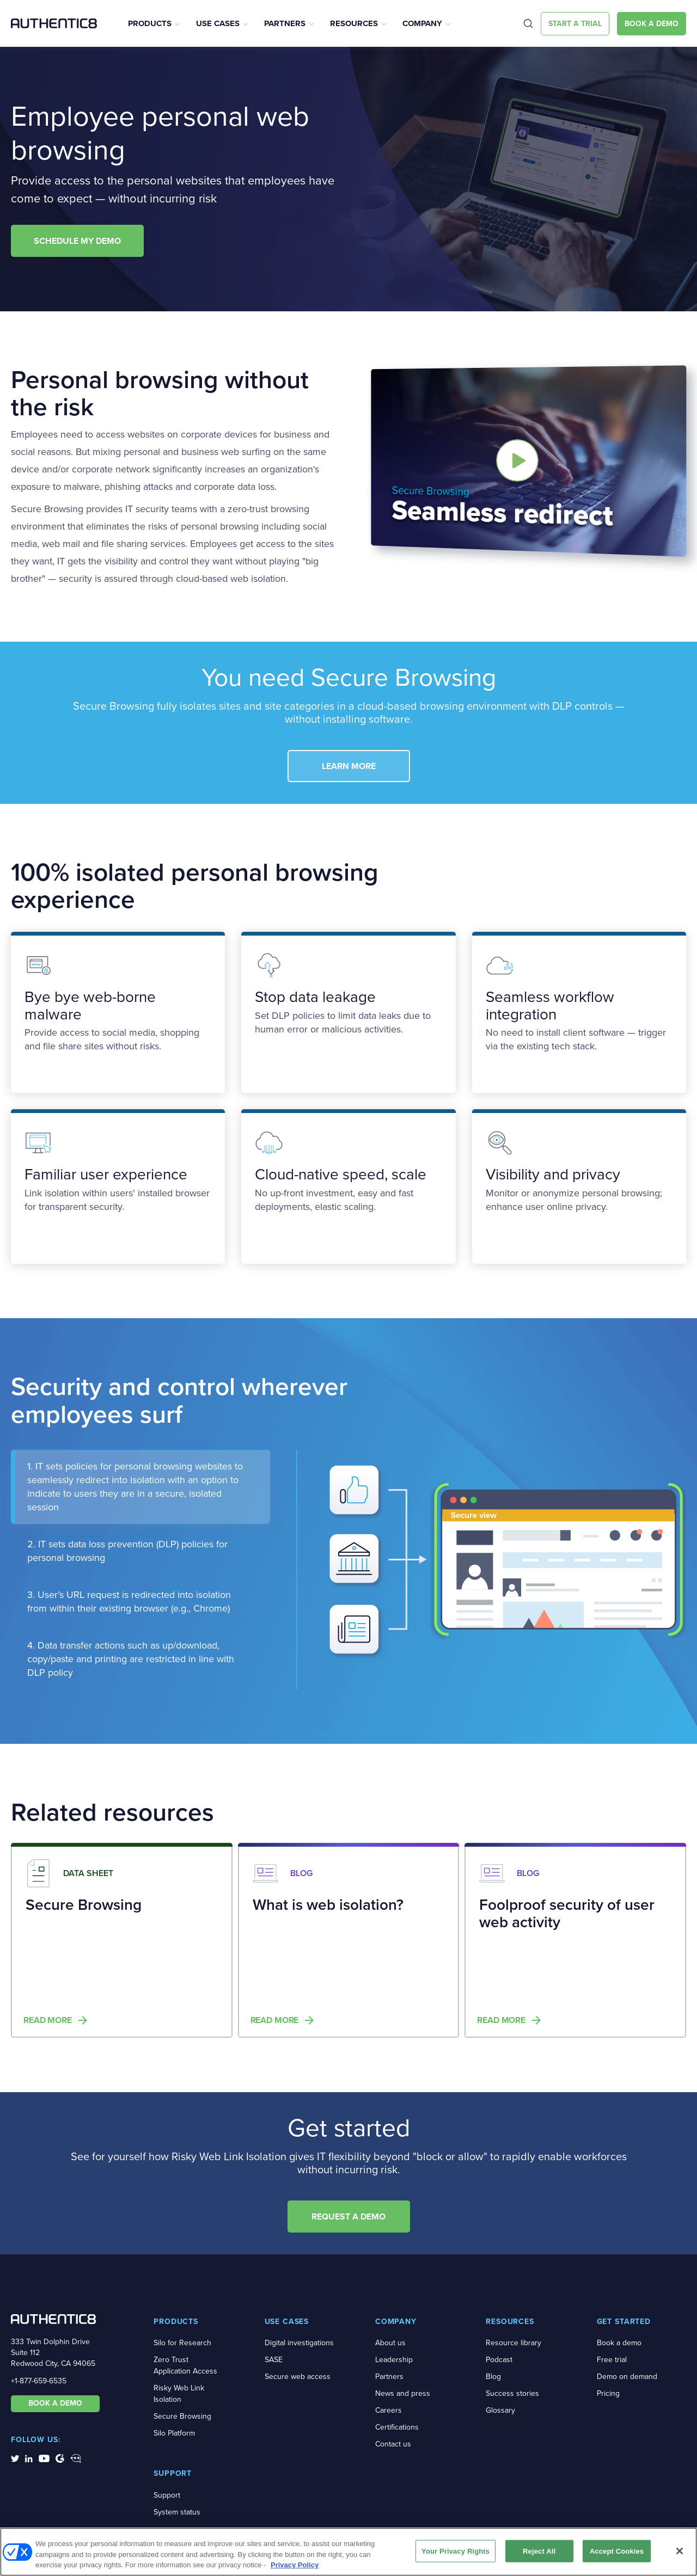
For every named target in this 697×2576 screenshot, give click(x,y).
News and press (402, 2393)
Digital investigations (299, 2342)
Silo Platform (174, 2433)
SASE (274, 2359)
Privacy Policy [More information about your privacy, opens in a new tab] (295, 2565)
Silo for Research (182, 2342)
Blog (493, 2376)
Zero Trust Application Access (185, 2365)
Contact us (393, 2444)
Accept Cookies (617, 2551)
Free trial (612, 2359)
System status (177, 2512)
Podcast (499, 2359)
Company (422, 23)
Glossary (500, 2410)
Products (150, 23)
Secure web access (298, 2376)
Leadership (394, 2359)
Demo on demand (627, 2376)
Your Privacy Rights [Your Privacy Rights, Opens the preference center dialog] (455, 2551)
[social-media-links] (15, 2458)
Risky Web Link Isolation (179, 2393)
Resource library (513, 2342)
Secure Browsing (182, 2416)
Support (167, 2495)
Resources (354, 23)
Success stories (512, 2393)
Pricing (608, 2393)
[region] (348, 2552)
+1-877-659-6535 (38, 2381)
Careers (388, 2410)
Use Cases (218, 23)
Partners (284, 23)
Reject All (539, 2551)
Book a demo (619, 2342)
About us (390, 2342)
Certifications (397, 2427)
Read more (47, 2020)
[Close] (680, 2551)
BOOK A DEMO (55, 2403)
